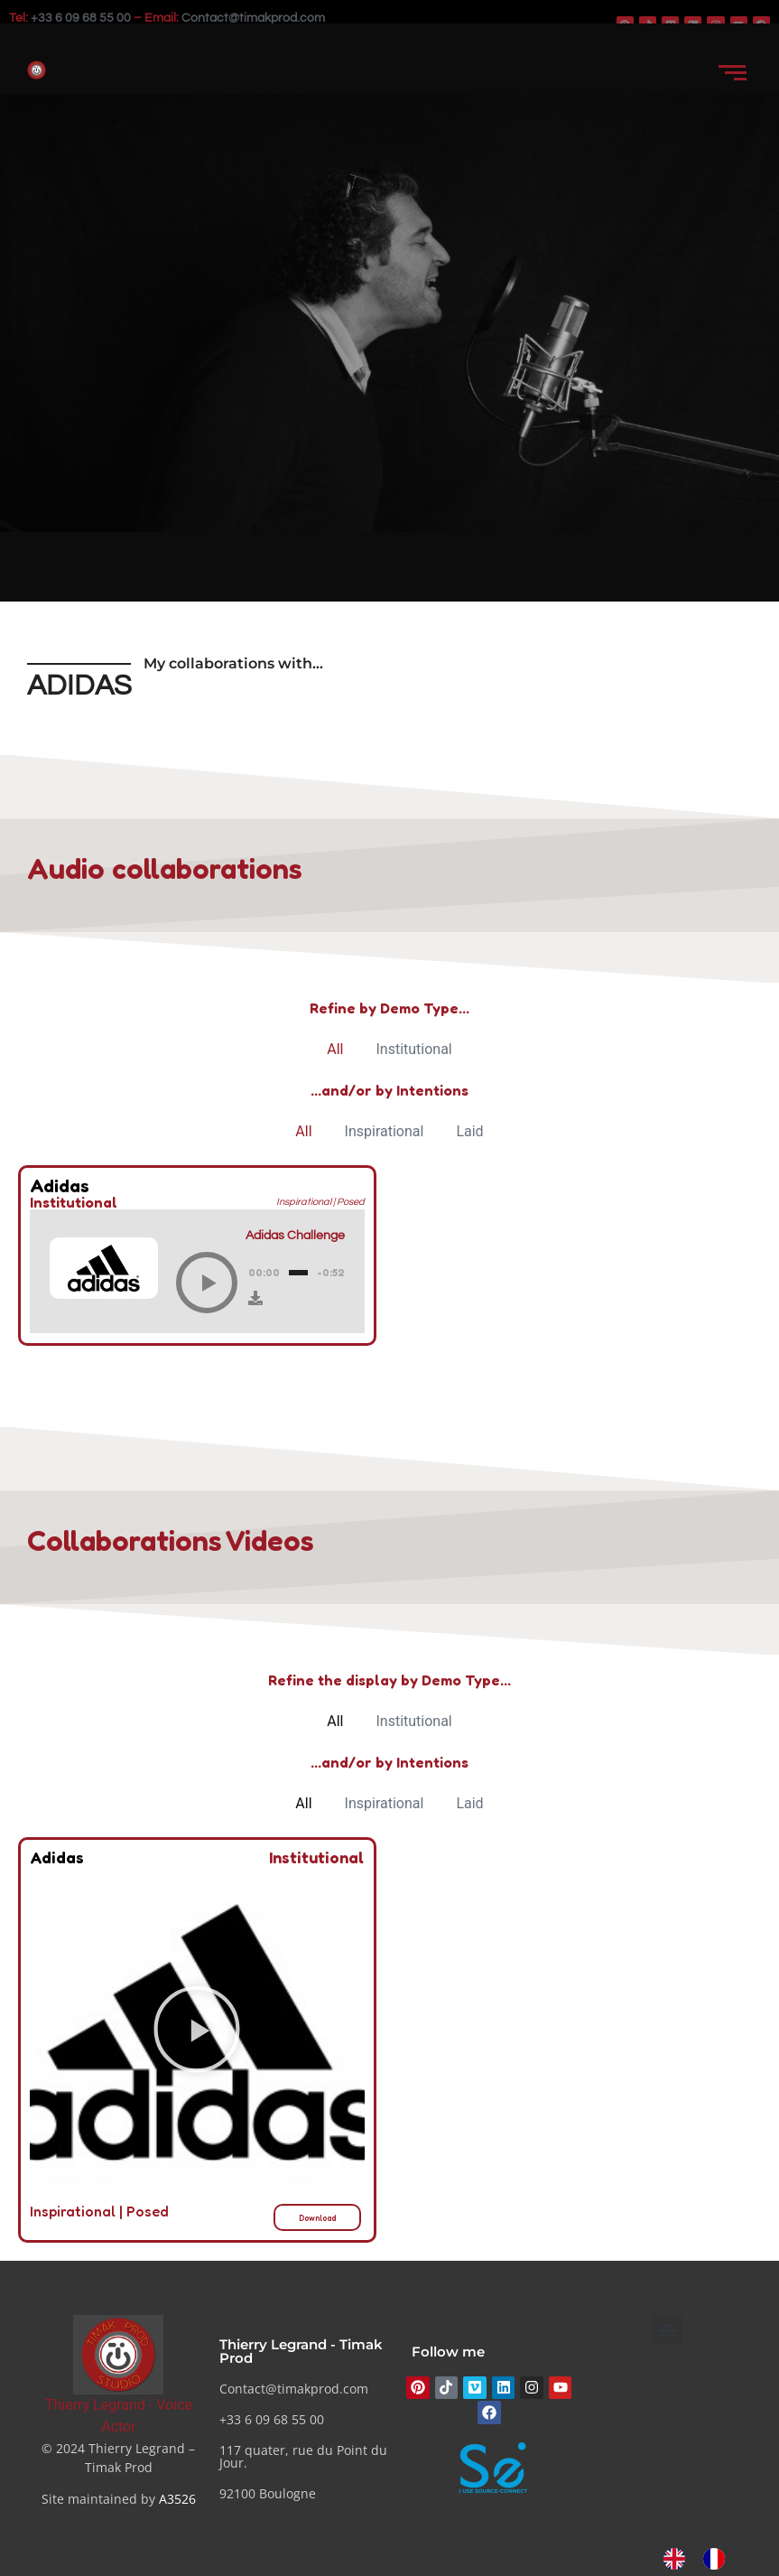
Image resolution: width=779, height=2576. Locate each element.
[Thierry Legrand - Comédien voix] (118, 2354)
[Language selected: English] (703, 2558)
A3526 (177, 2498)
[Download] (255, 1298)
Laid (469, 1131)
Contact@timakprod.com (253, 18)
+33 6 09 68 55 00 (81, 18)
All (335, 1049)
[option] (718, 2559)
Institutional (413, 1049)
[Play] (206, 1282)
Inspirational (384, 1131)
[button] (197, 2032)
